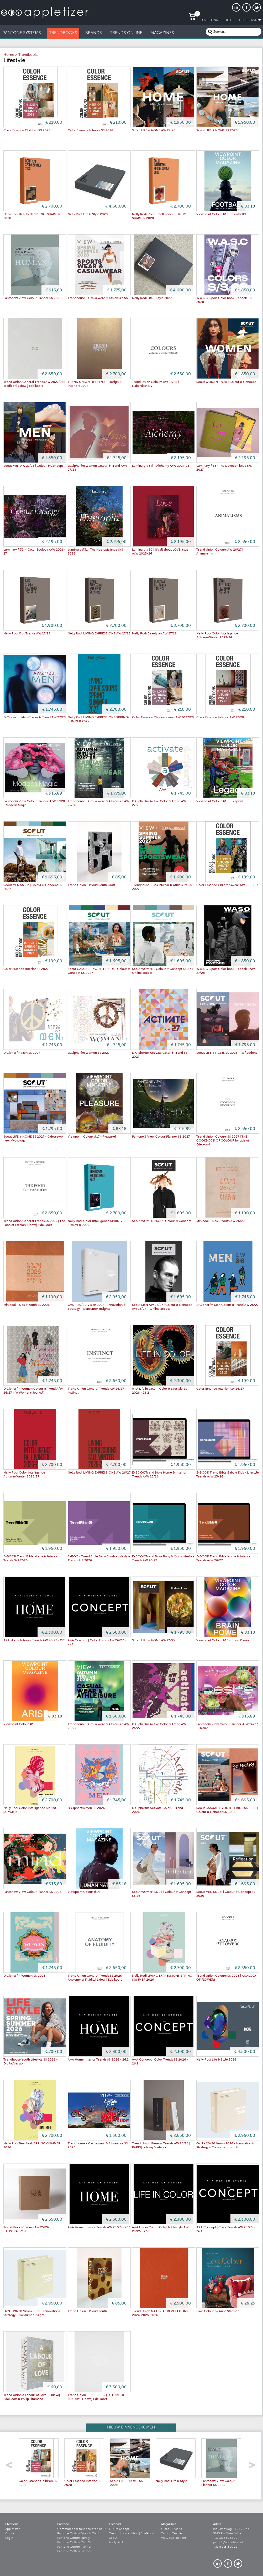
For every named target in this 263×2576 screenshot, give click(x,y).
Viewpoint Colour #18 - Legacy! (219, 801)
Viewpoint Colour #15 (19, 1724)
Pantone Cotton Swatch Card (78, 2533)
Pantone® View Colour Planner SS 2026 (32, 1892)
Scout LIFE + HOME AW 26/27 (153, 1640)
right (254, 2466)
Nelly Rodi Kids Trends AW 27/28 (26, 633)
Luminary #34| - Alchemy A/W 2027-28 (161, 466)
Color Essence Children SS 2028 (26, 130)
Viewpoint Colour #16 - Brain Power (222, 1640)
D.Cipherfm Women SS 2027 (88, 1053)
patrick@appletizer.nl (228, 2542)
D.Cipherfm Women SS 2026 (24, 1975)
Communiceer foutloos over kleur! (82, 2529)
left (11, 2466)
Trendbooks (28, 55)
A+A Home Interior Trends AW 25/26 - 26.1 (99, 2227)
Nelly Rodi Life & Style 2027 (152, 298)
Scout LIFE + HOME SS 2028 (217, 130)
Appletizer (12, 2529)
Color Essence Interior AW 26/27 (220, 1388)
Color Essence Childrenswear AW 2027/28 (163, 717)
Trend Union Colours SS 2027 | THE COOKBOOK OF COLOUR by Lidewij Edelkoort (223, 1140)
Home (8, 55)
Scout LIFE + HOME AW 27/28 (153, 130)
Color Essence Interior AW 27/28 (220, 717)
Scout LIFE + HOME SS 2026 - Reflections (226, 1053)
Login (9, 2538)
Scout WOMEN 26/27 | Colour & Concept (161, 1221)
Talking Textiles (172, 2533)
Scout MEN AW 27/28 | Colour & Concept (33, 466)
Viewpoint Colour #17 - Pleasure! (92, 1136)
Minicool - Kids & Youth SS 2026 (26, 1305)
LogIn (228, 20)
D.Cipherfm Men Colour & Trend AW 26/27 (227, 1305)
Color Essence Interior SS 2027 (26, 969)
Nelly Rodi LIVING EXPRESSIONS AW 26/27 (99, 1472)
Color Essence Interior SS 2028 (90, 130)
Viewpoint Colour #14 (84, 1892)
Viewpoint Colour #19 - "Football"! (221, 214)
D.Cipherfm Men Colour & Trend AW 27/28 (34, 717)
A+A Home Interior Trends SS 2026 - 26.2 (98, 2059)
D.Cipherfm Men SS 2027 (21, 1053)
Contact (11, 2533)
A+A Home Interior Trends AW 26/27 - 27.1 (34, 1640)
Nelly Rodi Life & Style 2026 (216, 2059)
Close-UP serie (171, 2529)
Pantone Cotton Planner (74, 2546)
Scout (113, 2538)
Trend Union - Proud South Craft (91, 885)
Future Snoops (119, 2529)
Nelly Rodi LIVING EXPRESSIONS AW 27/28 (99, 633)
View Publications (173, 2538)
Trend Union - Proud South (87, 2311)
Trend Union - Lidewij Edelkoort (131, 2533)
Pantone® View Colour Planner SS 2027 (161, 1136)
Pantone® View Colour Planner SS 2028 (32, 298)
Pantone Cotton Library (73, 2538)
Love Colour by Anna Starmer (217, 2311)
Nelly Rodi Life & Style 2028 (88, 214)
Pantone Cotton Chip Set (75, 2542)
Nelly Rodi (116, 2542)
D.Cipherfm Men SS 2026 (86, 1808)
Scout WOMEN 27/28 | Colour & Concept (226, 382)
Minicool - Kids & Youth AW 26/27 (220, 1221)
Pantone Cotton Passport (74, 2551)
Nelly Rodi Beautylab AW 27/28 (154, 633)
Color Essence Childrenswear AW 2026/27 (227, 885)
